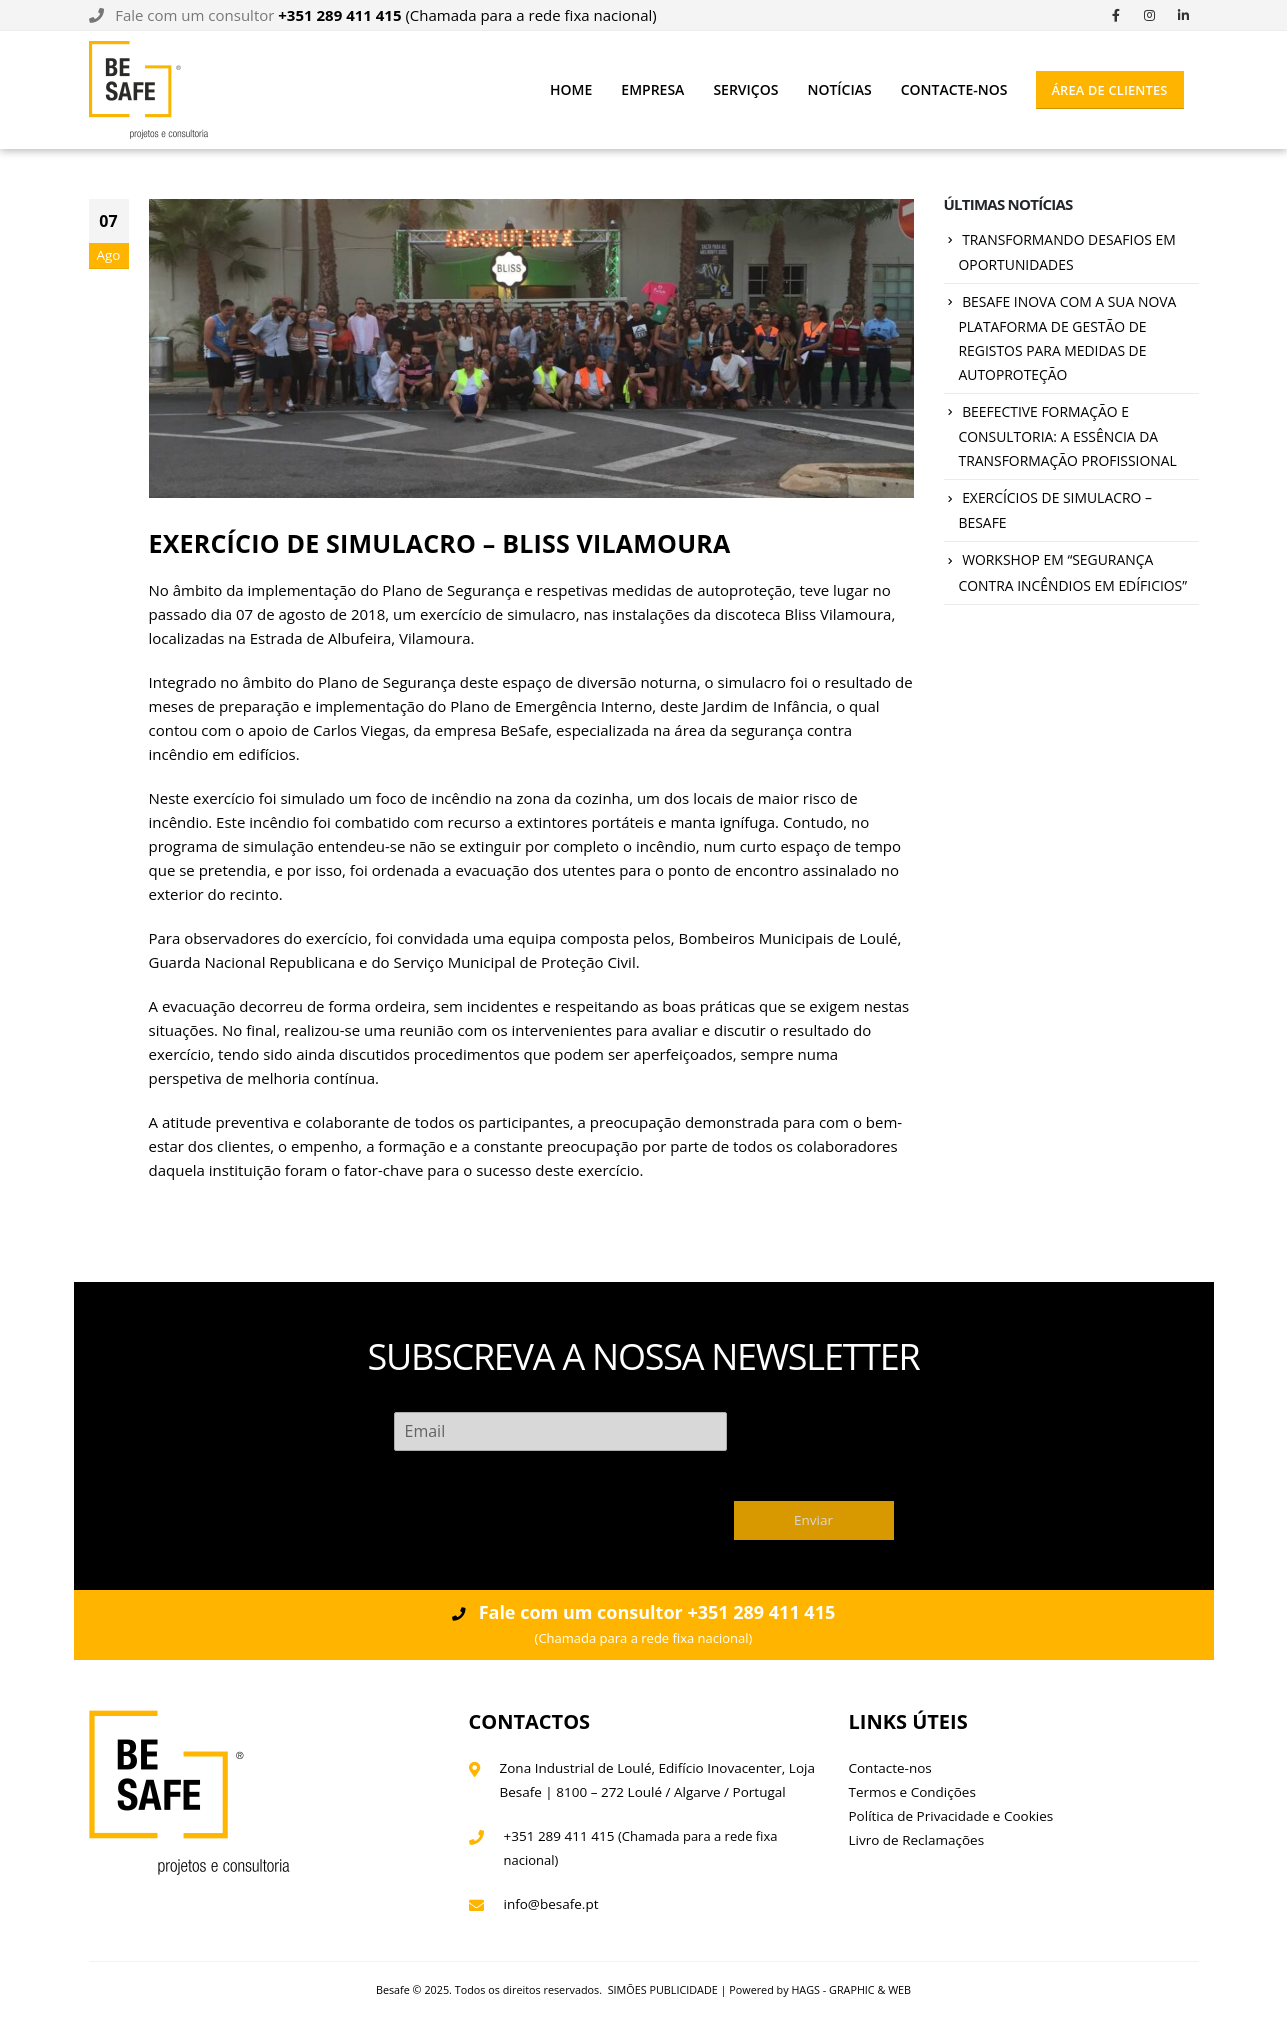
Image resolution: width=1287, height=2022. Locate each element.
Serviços (745, 89)
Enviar (813, 1520)
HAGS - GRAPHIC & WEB (851, 1989)
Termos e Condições (912, 1792)
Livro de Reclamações (917, 1840)
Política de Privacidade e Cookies (951, 1816)
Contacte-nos (954, 89)
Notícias (839, 89)
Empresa (652, 89)
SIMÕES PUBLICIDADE (663, 1989)
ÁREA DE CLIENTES (1109, 90)
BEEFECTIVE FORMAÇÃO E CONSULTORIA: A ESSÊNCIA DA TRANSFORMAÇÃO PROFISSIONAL (1068, 437)
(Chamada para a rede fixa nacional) (467, 15)
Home (571, 89)
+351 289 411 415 (559, 1836)
